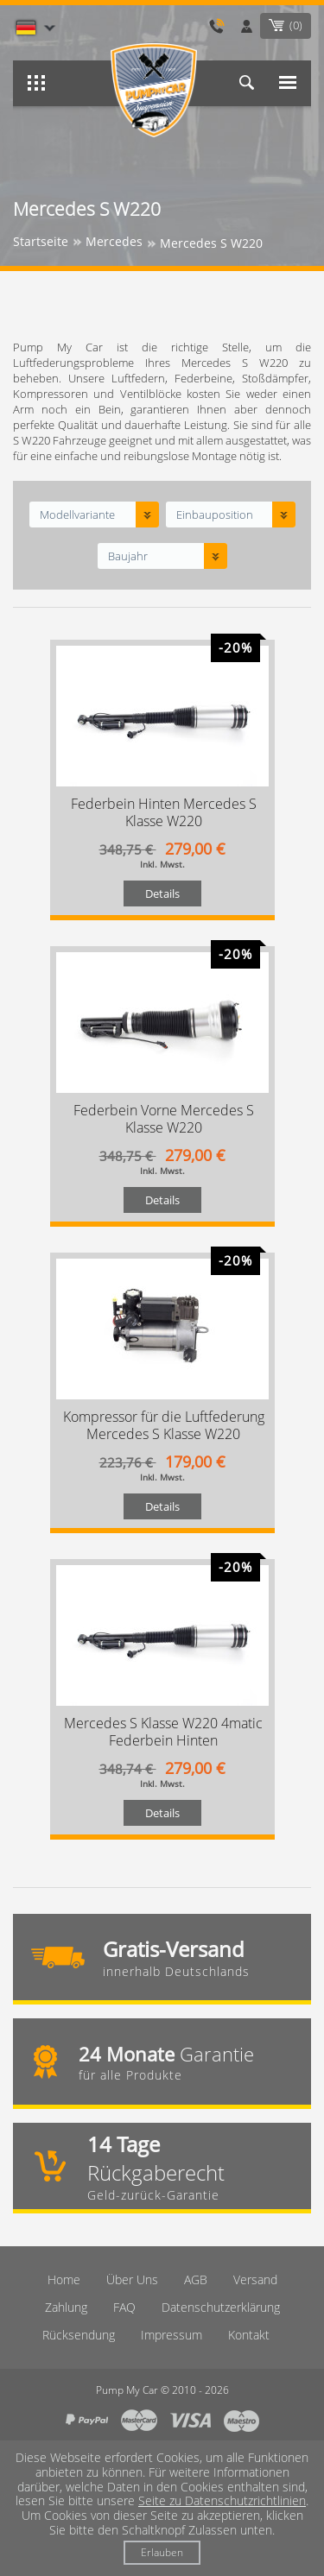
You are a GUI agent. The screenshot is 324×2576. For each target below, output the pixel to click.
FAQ (124, 2307)
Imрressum (171, 2335)
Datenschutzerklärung (221, 2307)
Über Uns (132, 2279)
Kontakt (249, 2335)
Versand (255, 2279)
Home (64, 2279)
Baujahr (128, 556)
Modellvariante (77, 514)
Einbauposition (214, 514)
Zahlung (66, 2307)
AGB (195, 2279)
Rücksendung (78, 2335)
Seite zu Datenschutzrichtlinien (222, 2500)
